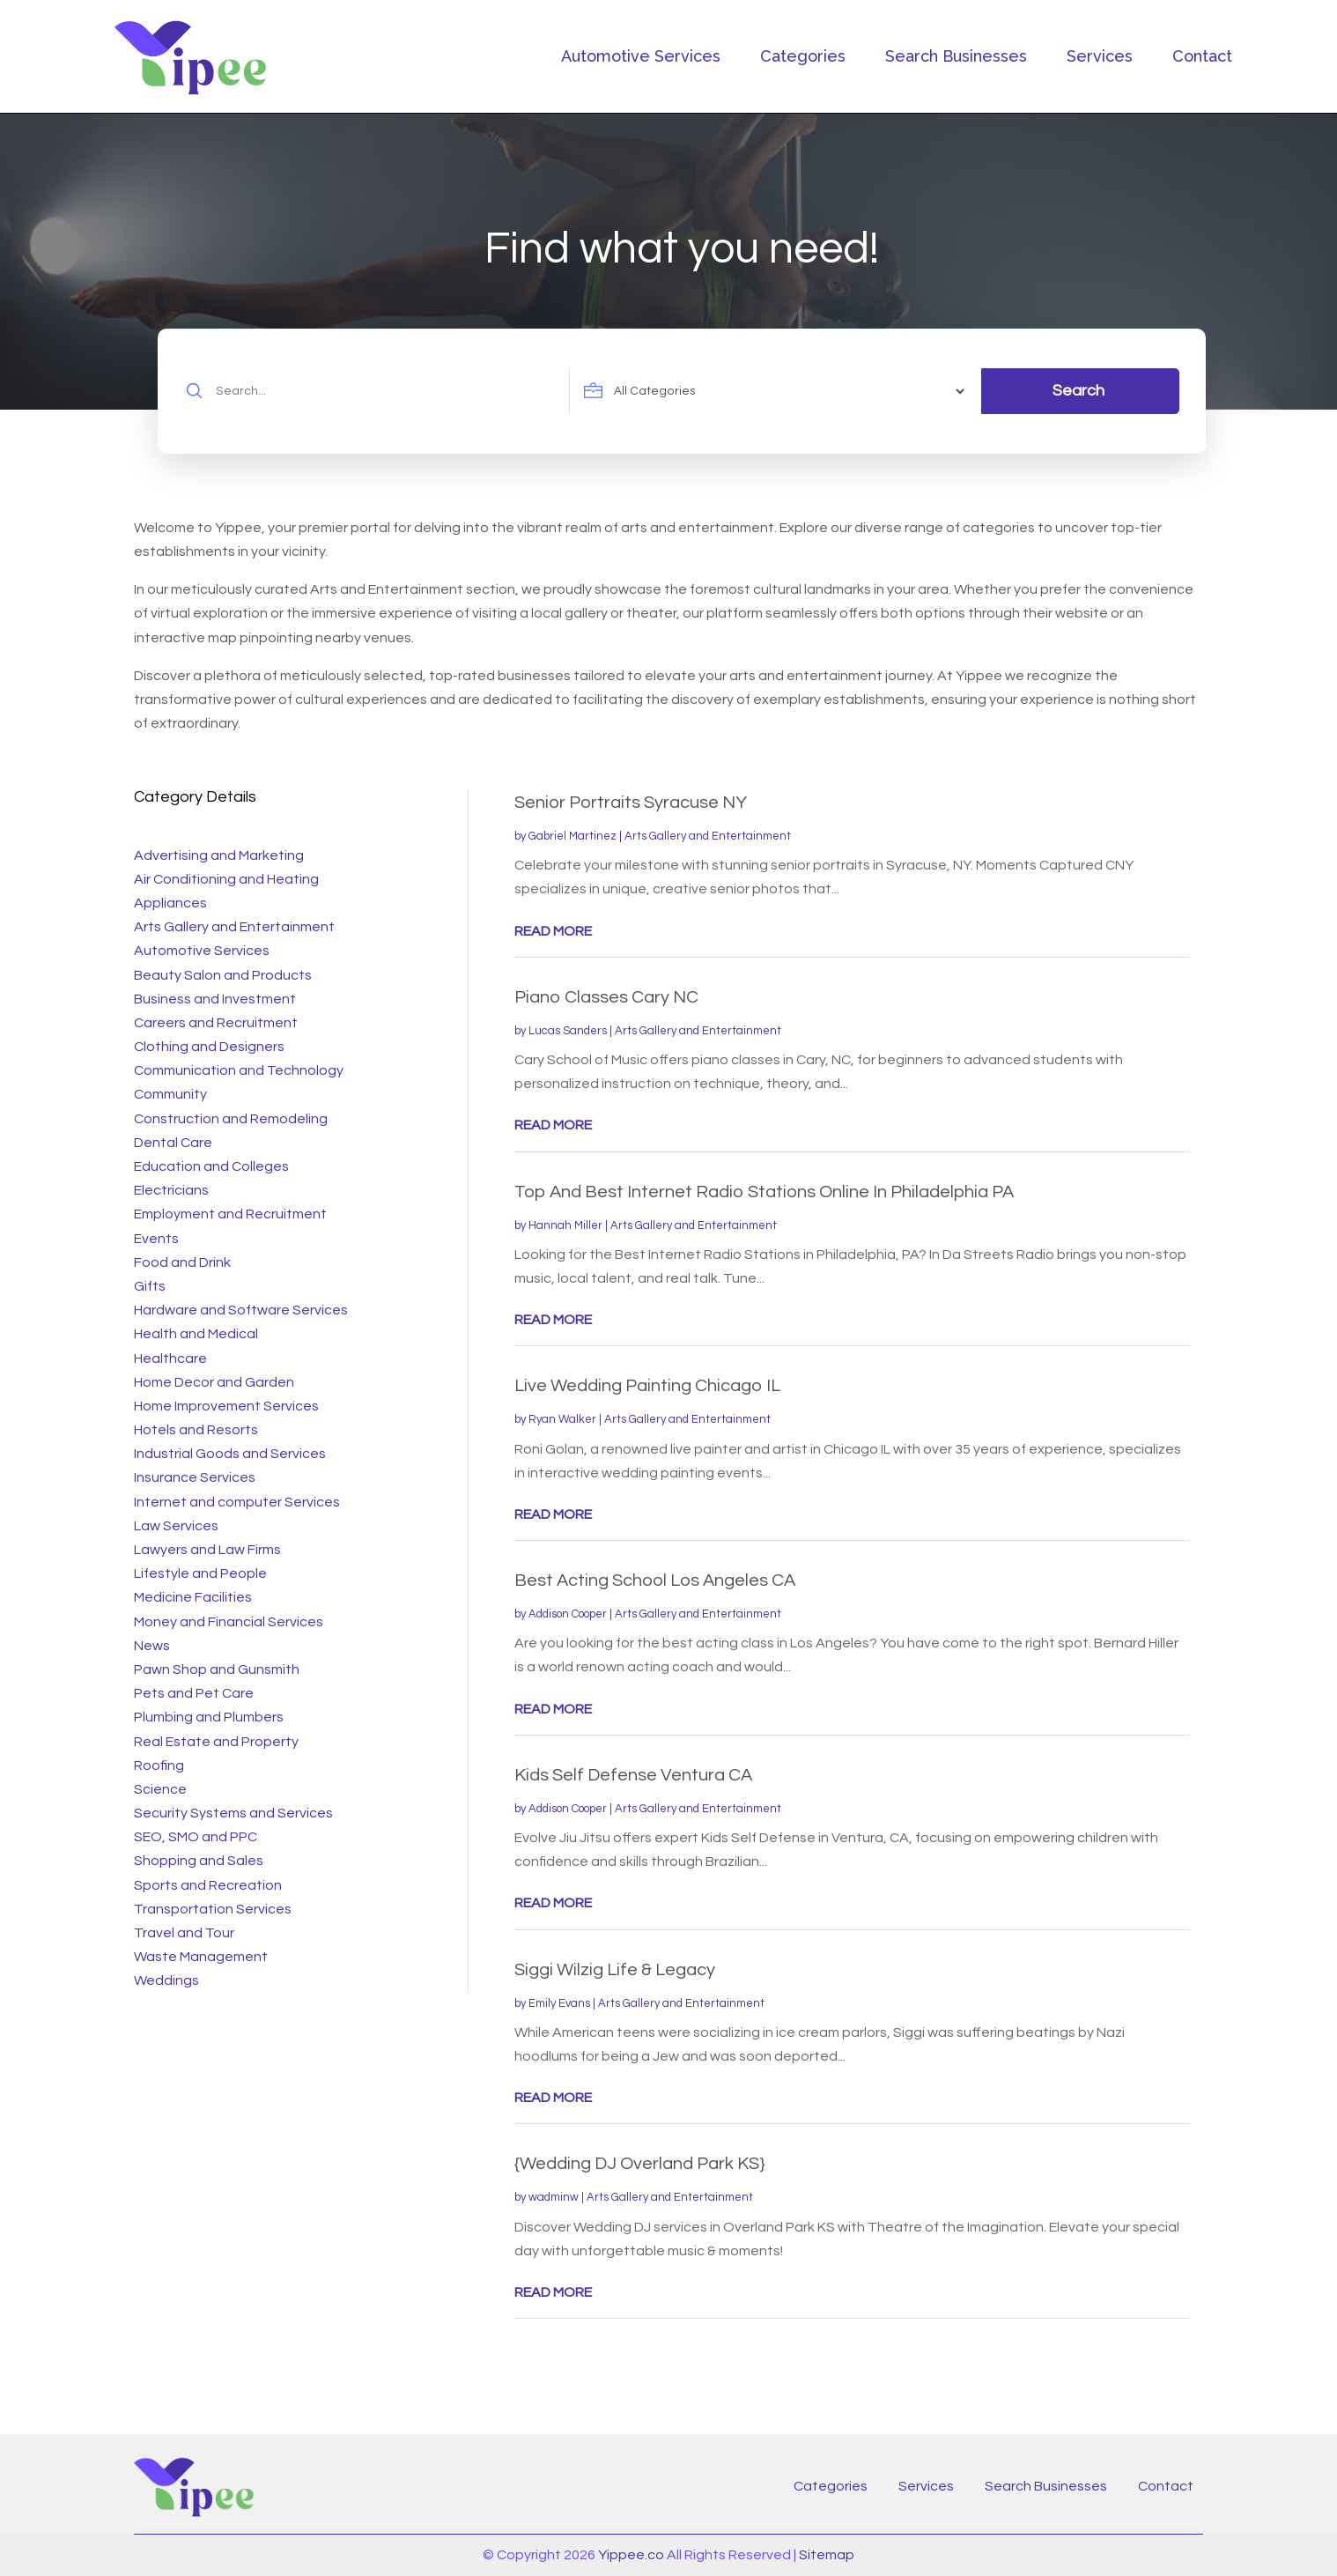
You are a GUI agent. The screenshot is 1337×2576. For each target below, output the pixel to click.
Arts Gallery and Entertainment (707, 836)
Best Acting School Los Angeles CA (654, 1580)
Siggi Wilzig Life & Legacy (614, 1970)
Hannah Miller (565, 1225)
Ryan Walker (562, 1419)
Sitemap (826, 2555)
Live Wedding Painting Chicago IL (647, 1386)
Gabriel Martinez (572, 836)
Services (1100, 56)
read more (553, 931)
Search (1078, 390)
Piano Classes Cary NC (606, 997)
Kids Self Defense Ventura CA (633, 1775)
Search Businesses (956, 56)
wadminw (553, 2197)
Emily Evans (559, 2003)
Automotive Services (640, 56)
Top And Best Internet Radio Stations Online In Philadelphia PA (764, 1192)
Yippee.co (631, 2555)
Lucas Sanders (567, 1031)
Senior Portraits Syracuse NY (630, 802)
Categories (803, 56)
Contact (1202, 56)
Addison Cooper (567, 1614)
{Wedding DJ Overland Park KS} (639, 2164)
